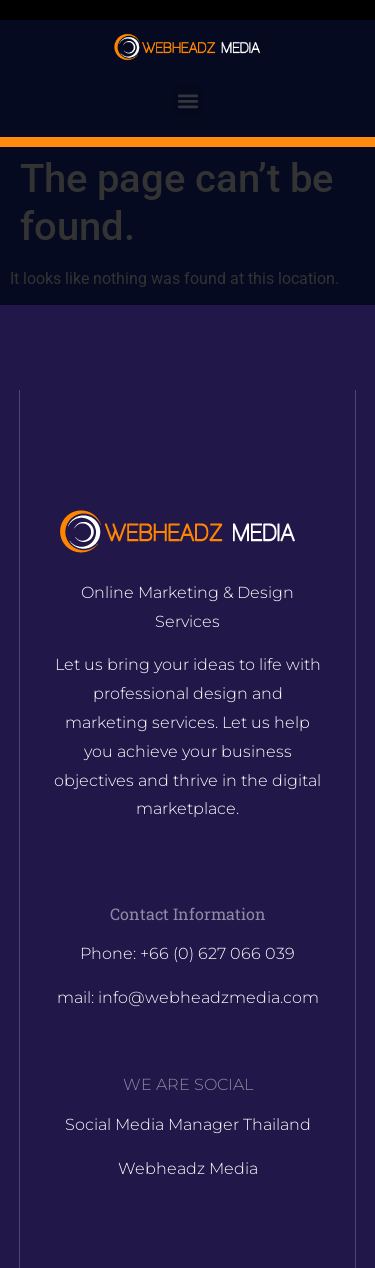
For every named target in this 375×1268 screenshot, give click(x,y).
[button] (187, 100)
